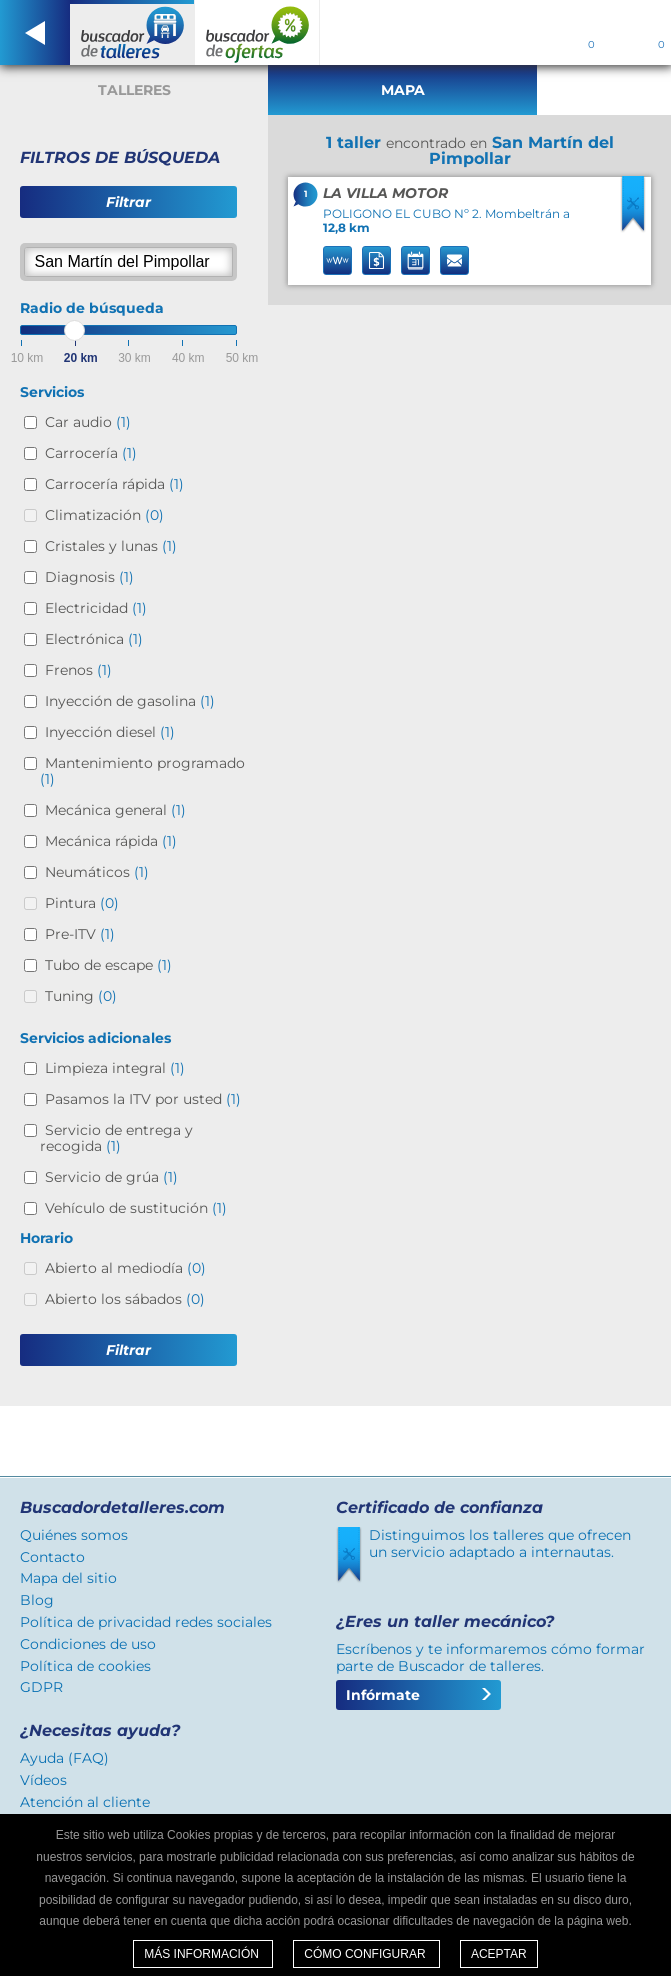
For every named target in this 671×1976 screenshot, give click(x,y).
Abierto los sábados (125, 1299)
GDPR (41, 1687)
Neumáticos (97, 872)
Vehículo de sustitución (136, 1208)
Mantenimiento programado (142, 771)
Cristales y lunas (111, 546)
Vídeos (43, 1780)
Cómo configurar (366, 1954)
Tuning (81, 996)
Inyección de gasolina (130, 701)
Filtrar (128, 202)
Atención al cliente (85, 1802)
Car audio (88, 422)
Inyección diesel (110, 732)
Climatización (104, 515)
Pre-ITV (80, 934)
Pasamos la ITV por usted (143, 1099)
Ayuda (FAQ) (64, 1758)
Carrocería (91, 453)
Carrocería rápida (114, 484)
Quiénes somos (74, 1535)
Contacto (52, 1557)
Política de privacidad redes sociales (146, 1622)
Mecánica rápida (111, 841)
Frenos (78, 670)
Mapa (403, 90)
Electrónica (94, 639)
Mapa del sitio (68, 1578)
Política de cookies (85, 1666)
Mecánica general (115, 810)
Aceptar (499, 1954)
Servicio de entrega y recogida (116, 1138)
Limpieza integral (115, 1068)
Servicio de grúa (111, 1177)
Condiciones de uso (88, 1644)
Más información (203, 1954)
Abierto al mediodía (125, 1268)
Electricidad (96, 608)
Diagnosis (89, 577)
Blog (37, 1600)
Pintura (82, 903)
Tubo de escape (108, 965)
